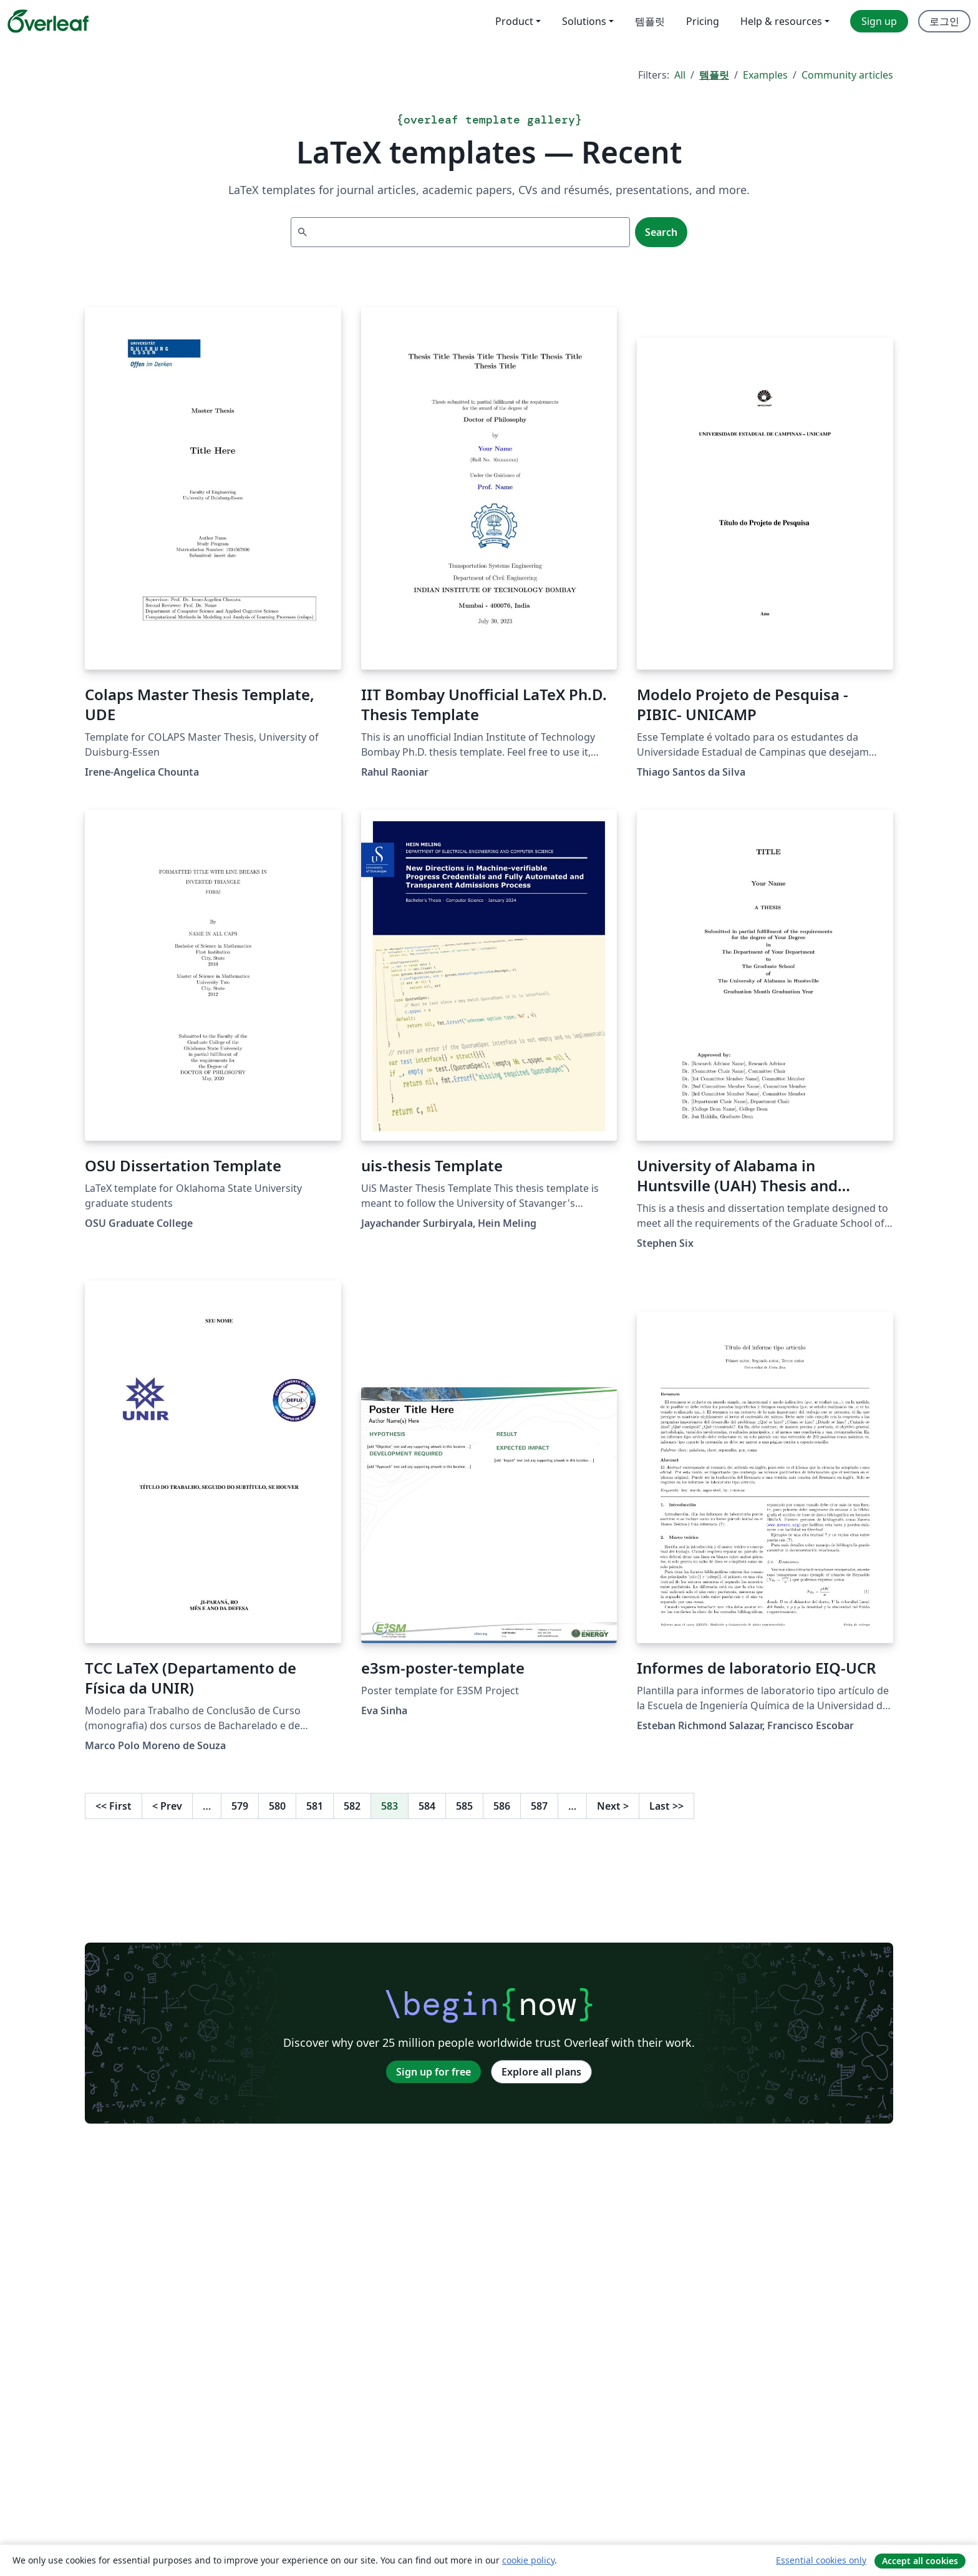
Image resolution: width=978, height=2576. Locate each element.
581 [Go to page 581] (314, 1806)
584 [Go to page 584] (427, 1806)
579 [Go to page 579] (239, 1806)
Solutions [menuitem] (584, 21)
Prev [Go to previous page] (167, 1806)
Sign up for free (433, 2072)
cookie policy (528, 2560)
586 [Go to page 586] (501, 1806)
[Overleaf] (48, 21)
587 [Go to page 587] (539, 1806)
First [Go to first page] (113, 1806)
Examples (765, 75)
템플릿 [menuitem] (650, 21)
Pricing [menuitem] (702, 21)
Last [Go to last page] (666, 1806)
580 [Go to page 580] (277, 1806)
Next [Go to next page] (613, 1806)
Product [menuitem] (514, 21)
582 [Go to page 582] (352, 1806)
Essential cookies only (821, 2560)
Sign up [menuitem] (879, 21)
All (679, 75)
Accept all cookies (920, 2561)
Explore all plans (541, 2072)
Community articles (847, 75)
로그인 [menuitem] (944, 21)
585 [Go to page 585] (464, 1806)
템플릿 (714, 75)
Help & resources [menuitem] (781, 21)
